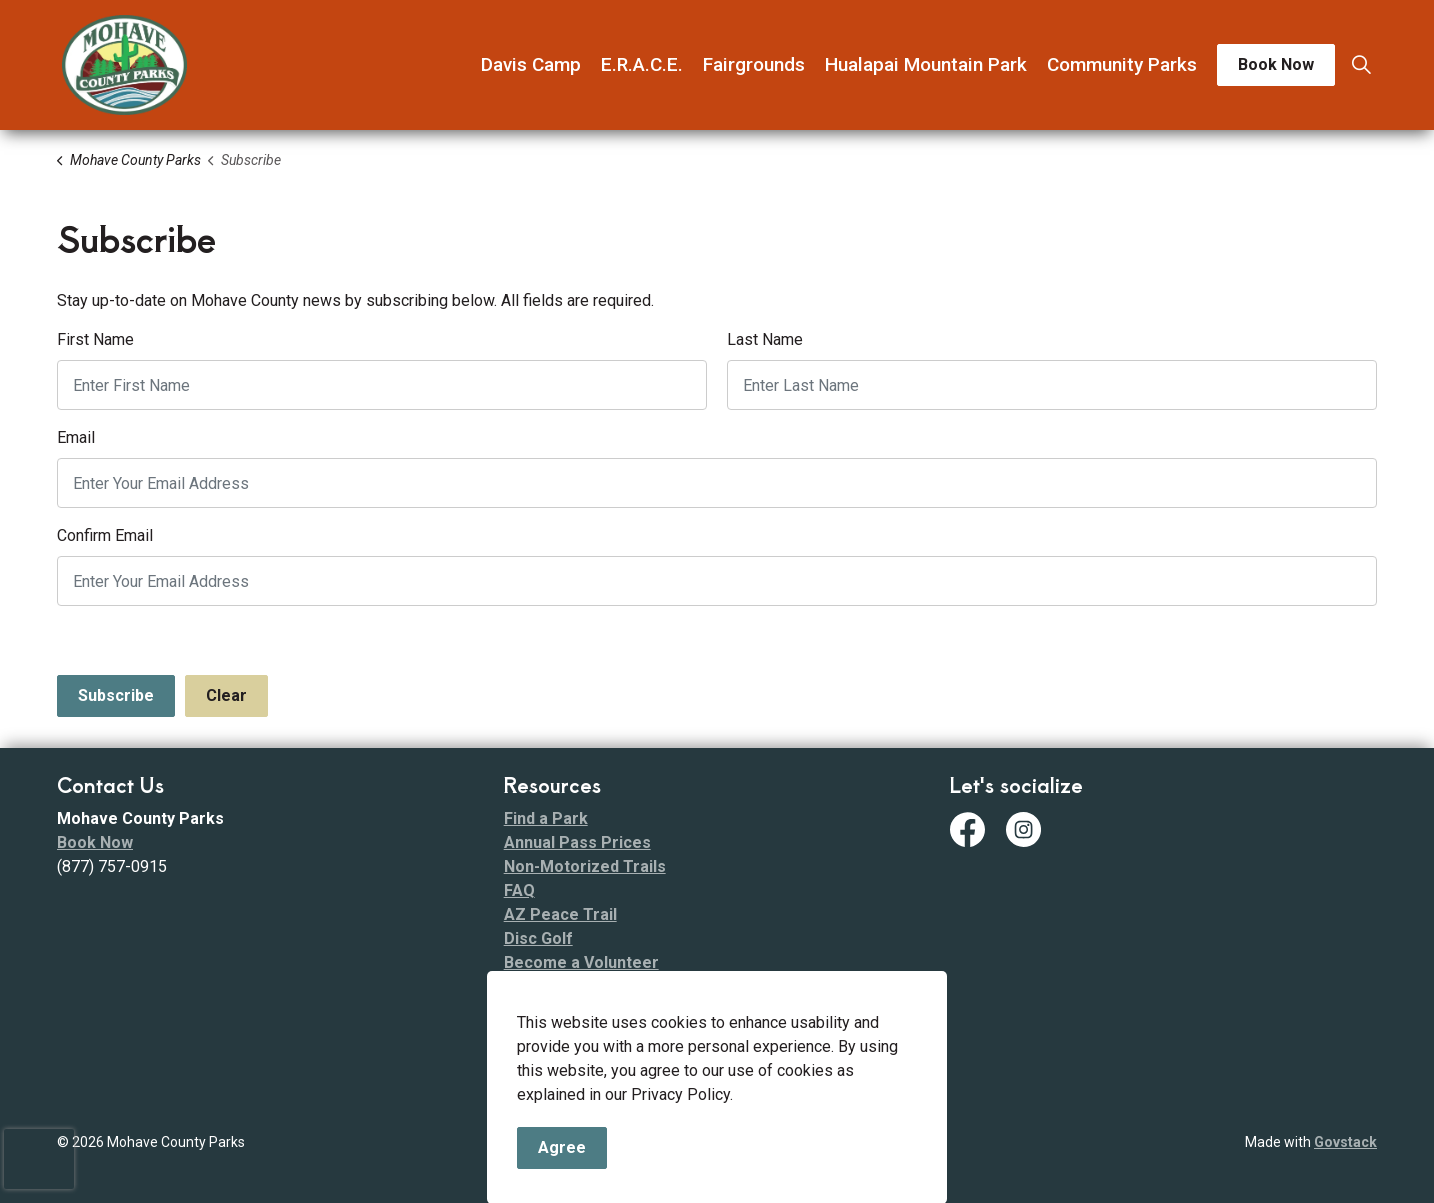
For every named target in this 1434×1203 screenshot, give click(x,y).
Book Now (1276, 65)
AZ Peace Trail (560, 914)
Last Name (765, 339)
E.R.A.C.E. (642, 64)
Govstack (1345, 1142)
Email (76, 437)
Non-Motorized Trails (585, 866)
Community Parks (1122, 64)
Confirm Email (105, 535)
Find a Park (546, 818)
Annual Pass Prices (577, 842)
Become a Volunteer (581, 962)
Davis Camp (531, 64)
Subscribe (116, 695)
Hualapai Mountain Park (926, 64)
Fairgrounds (754, 64)
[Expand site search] (1361, 65)
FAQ (519, 890)
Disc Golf (538, 938)
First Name (95, 339)
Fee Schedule (555, 1034)
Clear (226, 695)
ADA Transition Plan (579, 1010)
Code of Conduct (568, 986)
